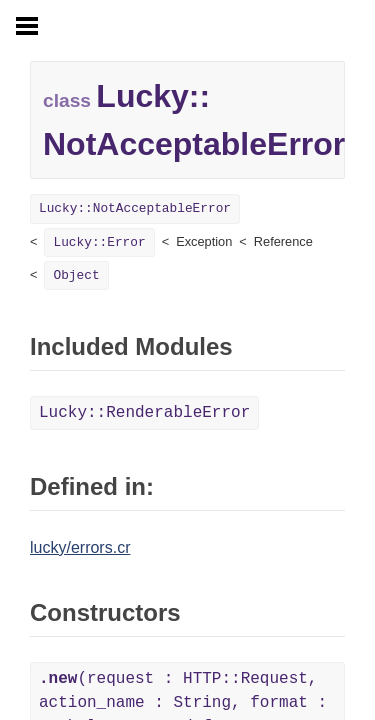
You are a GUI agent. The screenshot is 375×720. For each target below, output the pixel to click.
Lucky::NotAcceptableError (135, 208)
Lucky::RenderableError (144, 413)
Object (76, 275)
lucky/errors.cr (80, 547)
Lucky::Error (99, 242)
